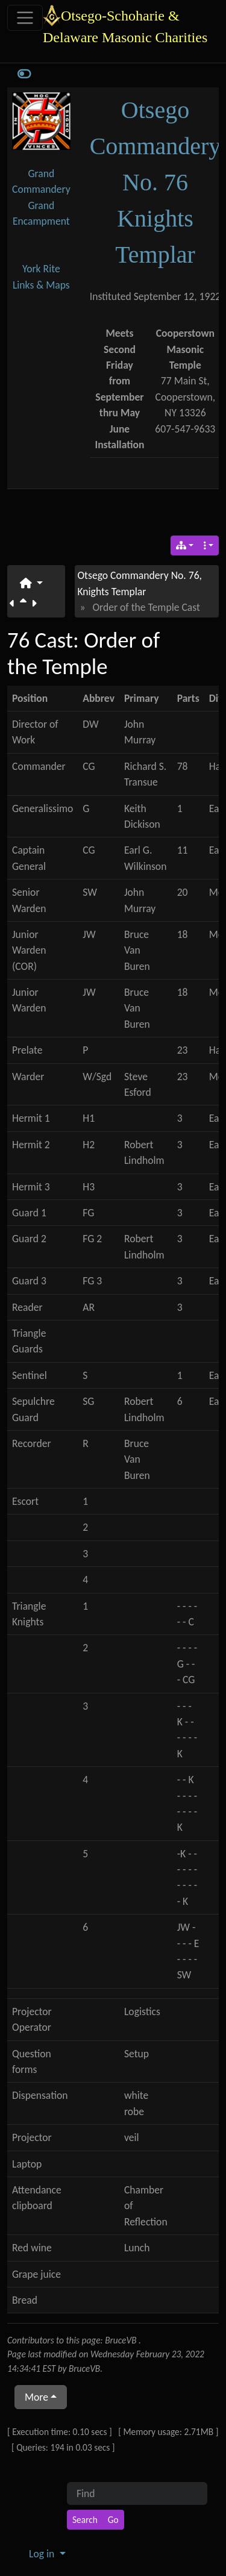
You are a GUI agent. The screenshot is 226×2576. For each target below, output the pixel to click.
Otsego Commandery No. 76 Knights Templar (155, 182)
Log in (43, 2553)
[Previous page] (15, 603)
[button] (31, 583)
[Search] (85, 2520)
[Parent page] (25, 603)
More (36, 2397)
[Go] (113, 2520)
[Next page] (36, 603)
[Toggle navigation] (25, 18)
